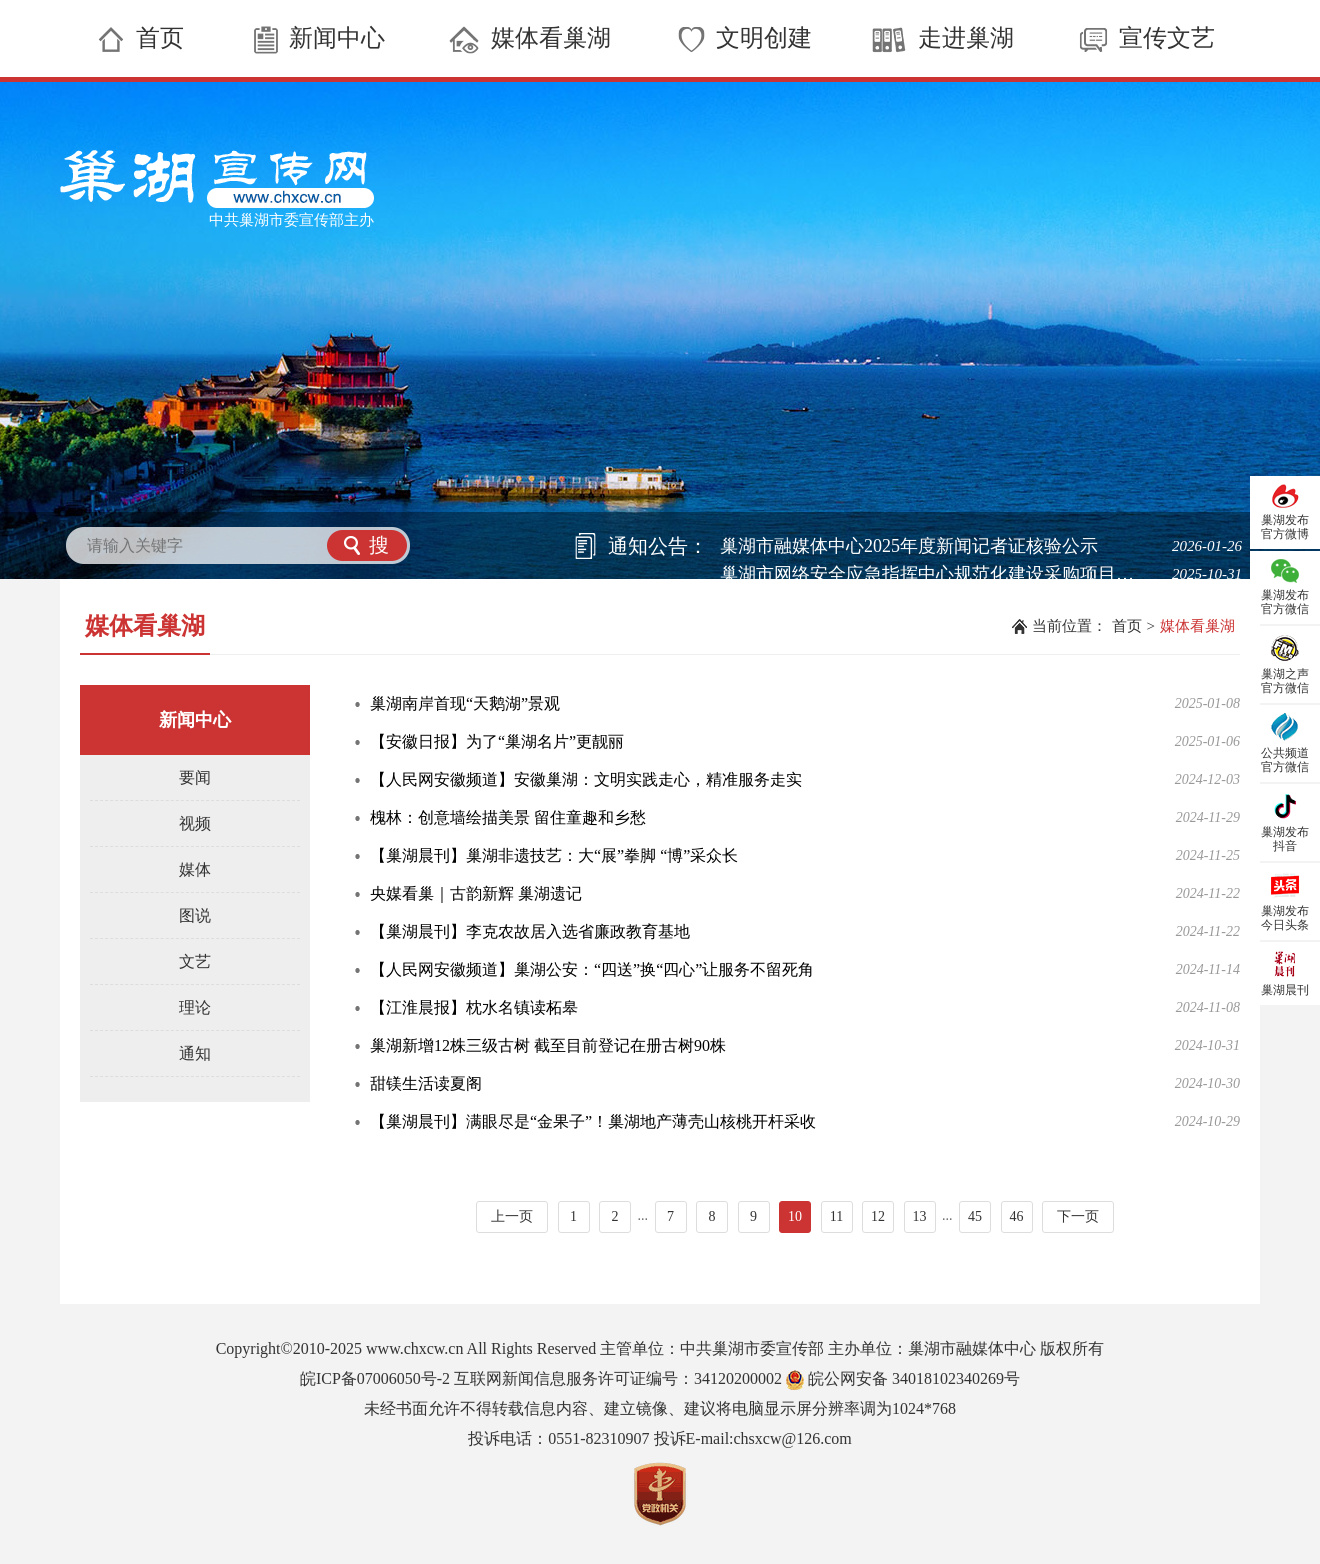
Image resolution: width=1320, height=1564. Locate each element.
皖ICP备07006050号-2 (375, 1378)
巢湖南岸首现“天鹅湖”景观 (465, 703)
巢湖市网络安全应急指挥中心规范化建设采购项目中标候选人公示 (935, 574)
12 (878, 1216)
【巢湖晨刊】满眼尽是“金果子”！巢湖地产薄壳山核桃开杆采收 (593, 1121)
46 (1017, 1216)
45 (975, 1216)
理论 (195, 1007)
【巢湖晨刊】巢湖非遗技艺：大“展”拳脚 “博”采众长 (554, 855)
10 (795, 1216)
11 (836, 1216)
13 (920, 1216)
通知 (195, 1053)
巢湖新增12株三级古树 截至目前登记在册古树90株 (548, 1045)
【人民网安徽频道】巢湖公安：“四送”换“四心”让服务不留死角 (592, 969)
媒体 (195, 869)
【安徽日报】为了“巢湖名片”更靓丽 (497, 741)
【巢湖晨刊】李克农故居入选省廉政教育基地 (530, 931)
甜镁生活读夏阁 (426, 1083)
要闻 (195, 777)
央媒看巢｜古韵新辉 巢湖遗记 (476, 893)
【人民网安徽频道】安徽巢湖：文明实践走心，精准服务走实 (586, 779)
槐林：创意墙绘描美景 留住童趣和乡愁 (508, 817)
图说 (195, 915)
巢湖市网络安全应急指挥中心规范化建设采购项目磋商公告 (935, 602)
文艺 (195, 961)
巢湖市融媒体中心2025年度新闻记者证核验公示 (909, 546)
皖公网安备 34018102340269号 (903, 1378)
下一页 (1078, 1216)
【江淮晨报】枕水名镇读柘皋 (474, 1007)
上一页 (512, 1216)
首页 (1127, 626)
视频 (195, 823)
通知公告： (658, 546)
